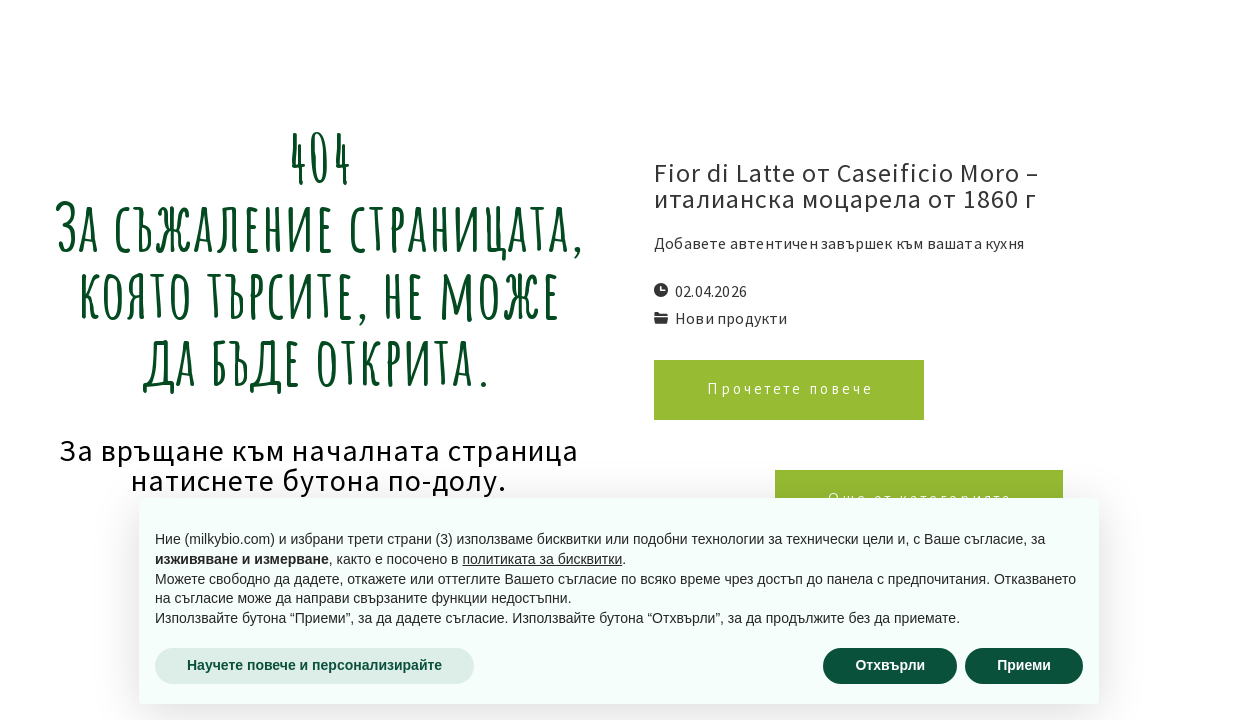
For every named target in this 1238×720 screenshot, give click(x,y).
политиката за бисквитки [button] (542, 559)
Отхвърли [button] (890, 665)
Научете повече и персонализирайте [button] (314, 665)
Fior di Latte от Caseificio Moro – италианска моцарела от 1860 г (846, 186)
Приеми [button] (1024, 665)
